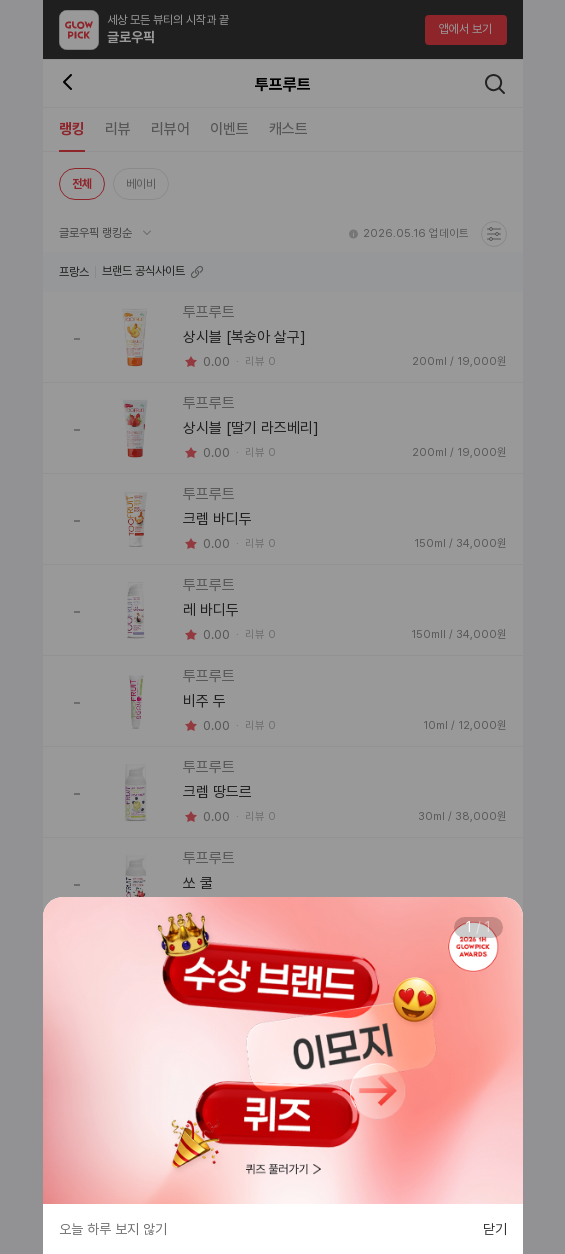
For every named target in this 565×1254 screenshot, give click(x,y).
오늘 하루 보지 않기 (113, 1229)
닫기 (495, 1229)
